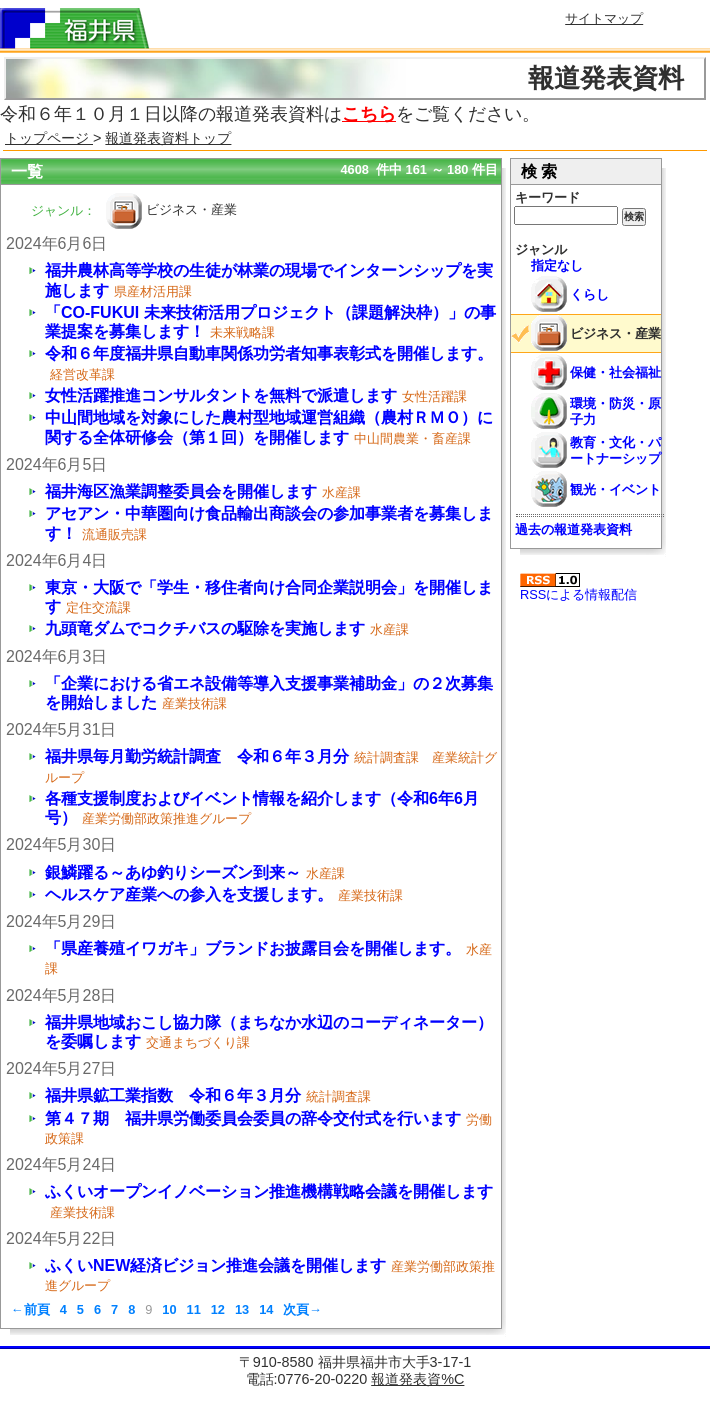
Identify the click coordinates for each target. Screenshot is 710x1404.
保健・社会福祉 (615, 372)
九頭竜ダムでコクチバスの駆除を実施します (205, 628)
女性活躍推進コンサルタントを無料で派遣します (221, 395)
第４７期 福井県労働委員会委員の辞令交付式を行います (253, 1118)
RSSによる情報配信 (578, 587)
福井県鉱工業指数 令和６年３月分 (173, 1095)
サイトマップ (604, 18)
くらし (589, 294)
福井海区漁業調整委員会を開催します (181, 491)
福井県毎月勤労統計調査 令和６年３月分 (197, 756)
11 (194, 1309)
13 (242, 1309)
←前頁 (30, 1309)
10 (169, 1309)
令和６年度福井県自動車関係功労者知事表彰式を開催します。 (269, 353)
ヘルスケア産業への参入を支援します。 (189, 894)
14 (266, 1309)
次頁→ (302, 1309)
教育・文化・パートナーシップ (615, 450)
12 (218, 1309)
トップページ (49, 138)
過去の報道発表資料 (573, 529)
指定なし (557, 265)
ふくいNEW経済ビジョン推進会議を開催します (215, 1265)
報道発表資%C (417, 1379)
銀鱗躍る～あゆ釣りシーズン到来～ (173, 872)
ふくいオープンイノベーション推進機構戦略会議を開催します (269, 1191)
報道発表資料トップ (168, 138)
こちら (369, 114)
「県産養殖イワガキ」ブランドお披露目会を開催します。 (253, 948)
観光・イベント (615, 489)
